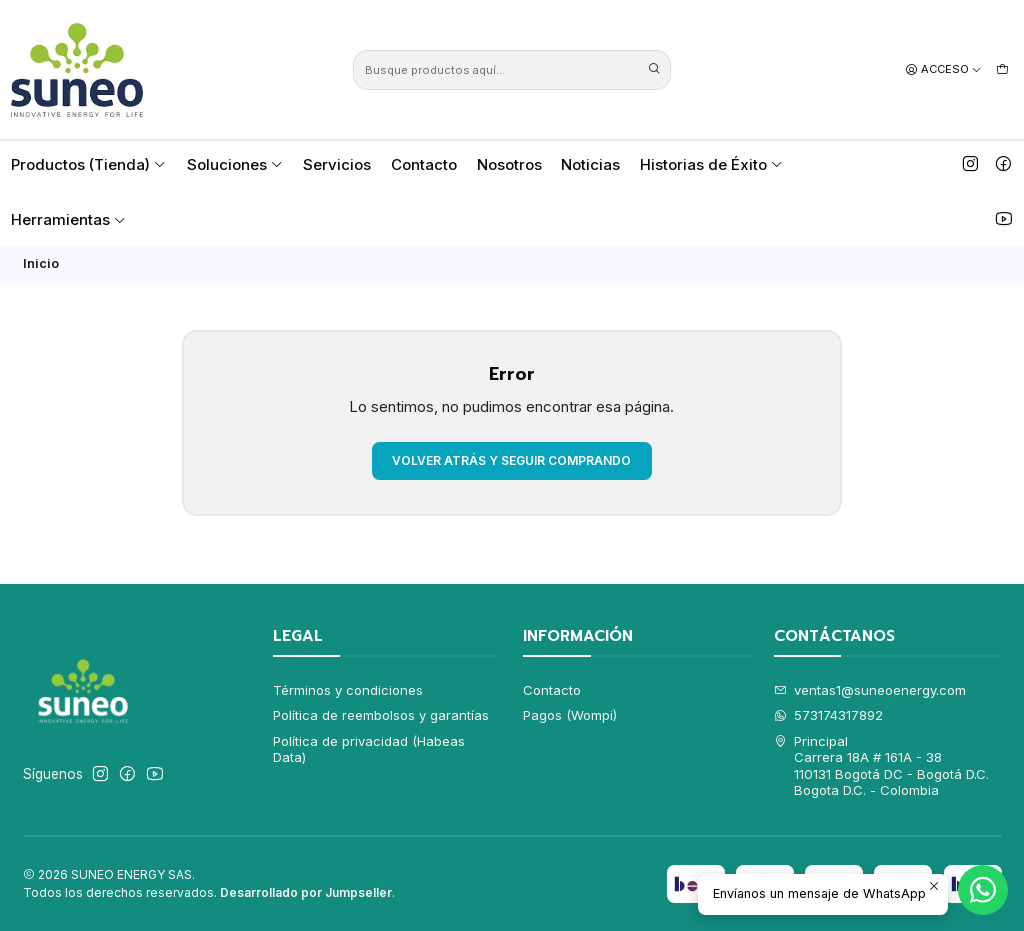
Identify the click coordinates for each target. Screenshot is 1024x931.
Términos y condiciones (348, 690)
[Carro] (1002, 69)
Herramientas (69, 219)
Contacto (424, 164)
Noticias (590, 164)
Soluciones (235, 164)
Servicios (337, 164)
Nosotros (509, 164)
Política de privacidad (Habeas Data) (369, 749)
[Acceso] (944, 69)
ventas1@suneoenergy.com (870, 690)
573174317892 (829, 715)
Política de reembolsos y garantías (381, 715)
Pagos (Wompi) (570, 715)
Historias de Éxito (712, 164)
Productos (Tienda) (89, 164)
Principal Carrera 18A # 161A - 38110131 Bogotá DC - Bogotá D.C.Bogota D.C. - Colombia (882, 765)
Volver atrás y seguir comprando (511, 460)
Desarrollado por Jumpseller (306, 892)
